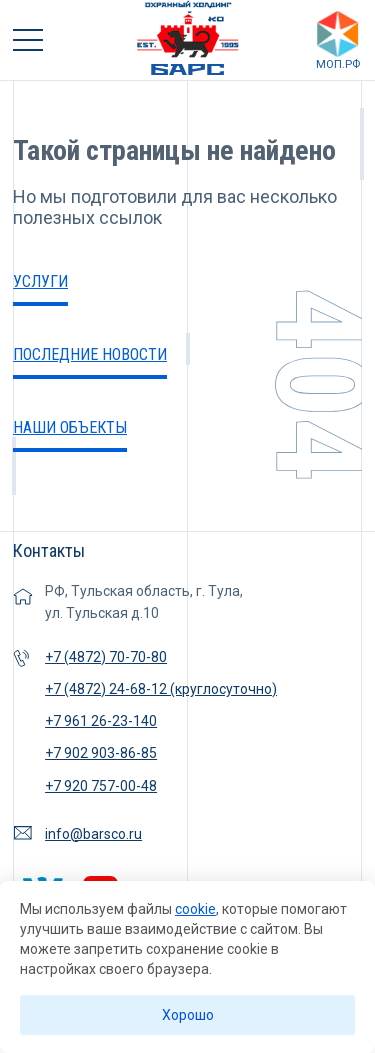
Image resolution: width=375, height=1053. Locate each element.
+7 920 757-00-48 (101, 786)
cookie (195, 909)
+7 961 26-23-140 (101, 721)
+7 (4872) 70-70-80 (106, 657)
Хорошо (188, 1015)
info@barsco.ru (93, 834)
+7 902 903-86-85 (101, 753)
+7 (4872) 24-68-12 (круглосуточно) (161, 689)
